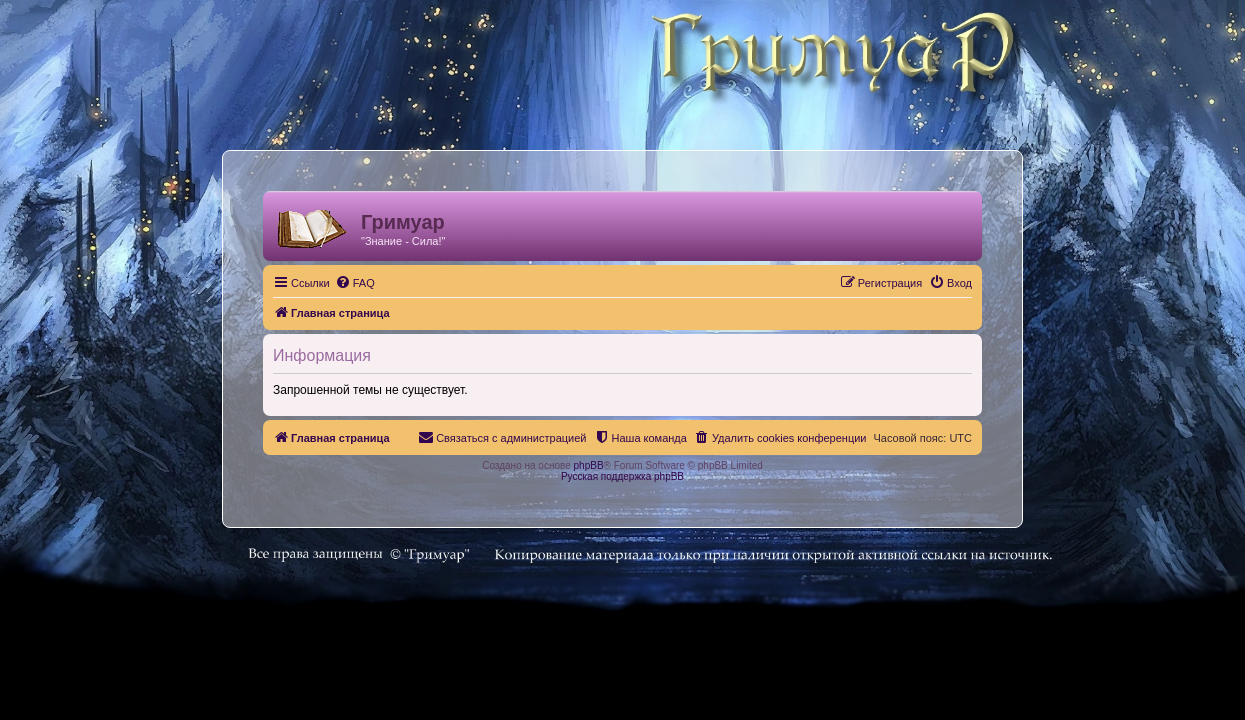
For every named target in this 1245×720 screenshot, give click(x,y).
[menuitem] (343, 283)
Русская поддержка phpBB (622, 476)
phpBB (589, 465)
